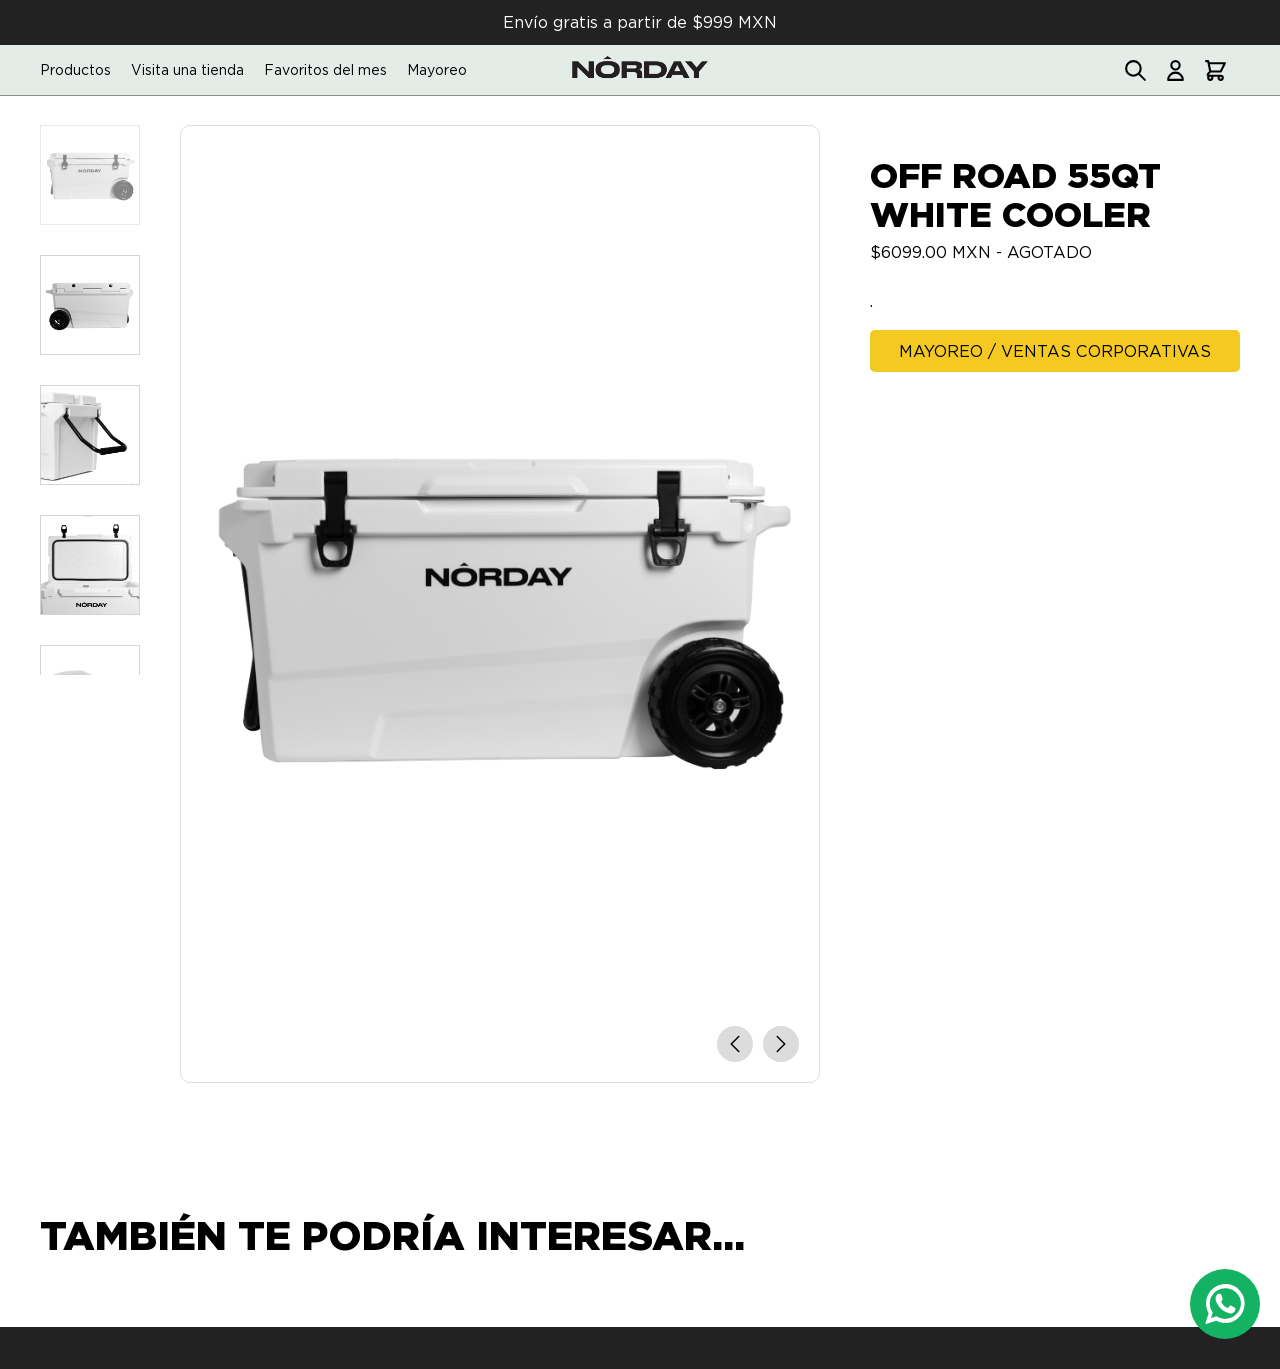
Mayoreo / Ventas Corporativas (1055, 351)
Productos (75, 70)
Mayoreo (437, 70)
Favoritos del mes (325, 70)
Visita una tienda (187, 70)
